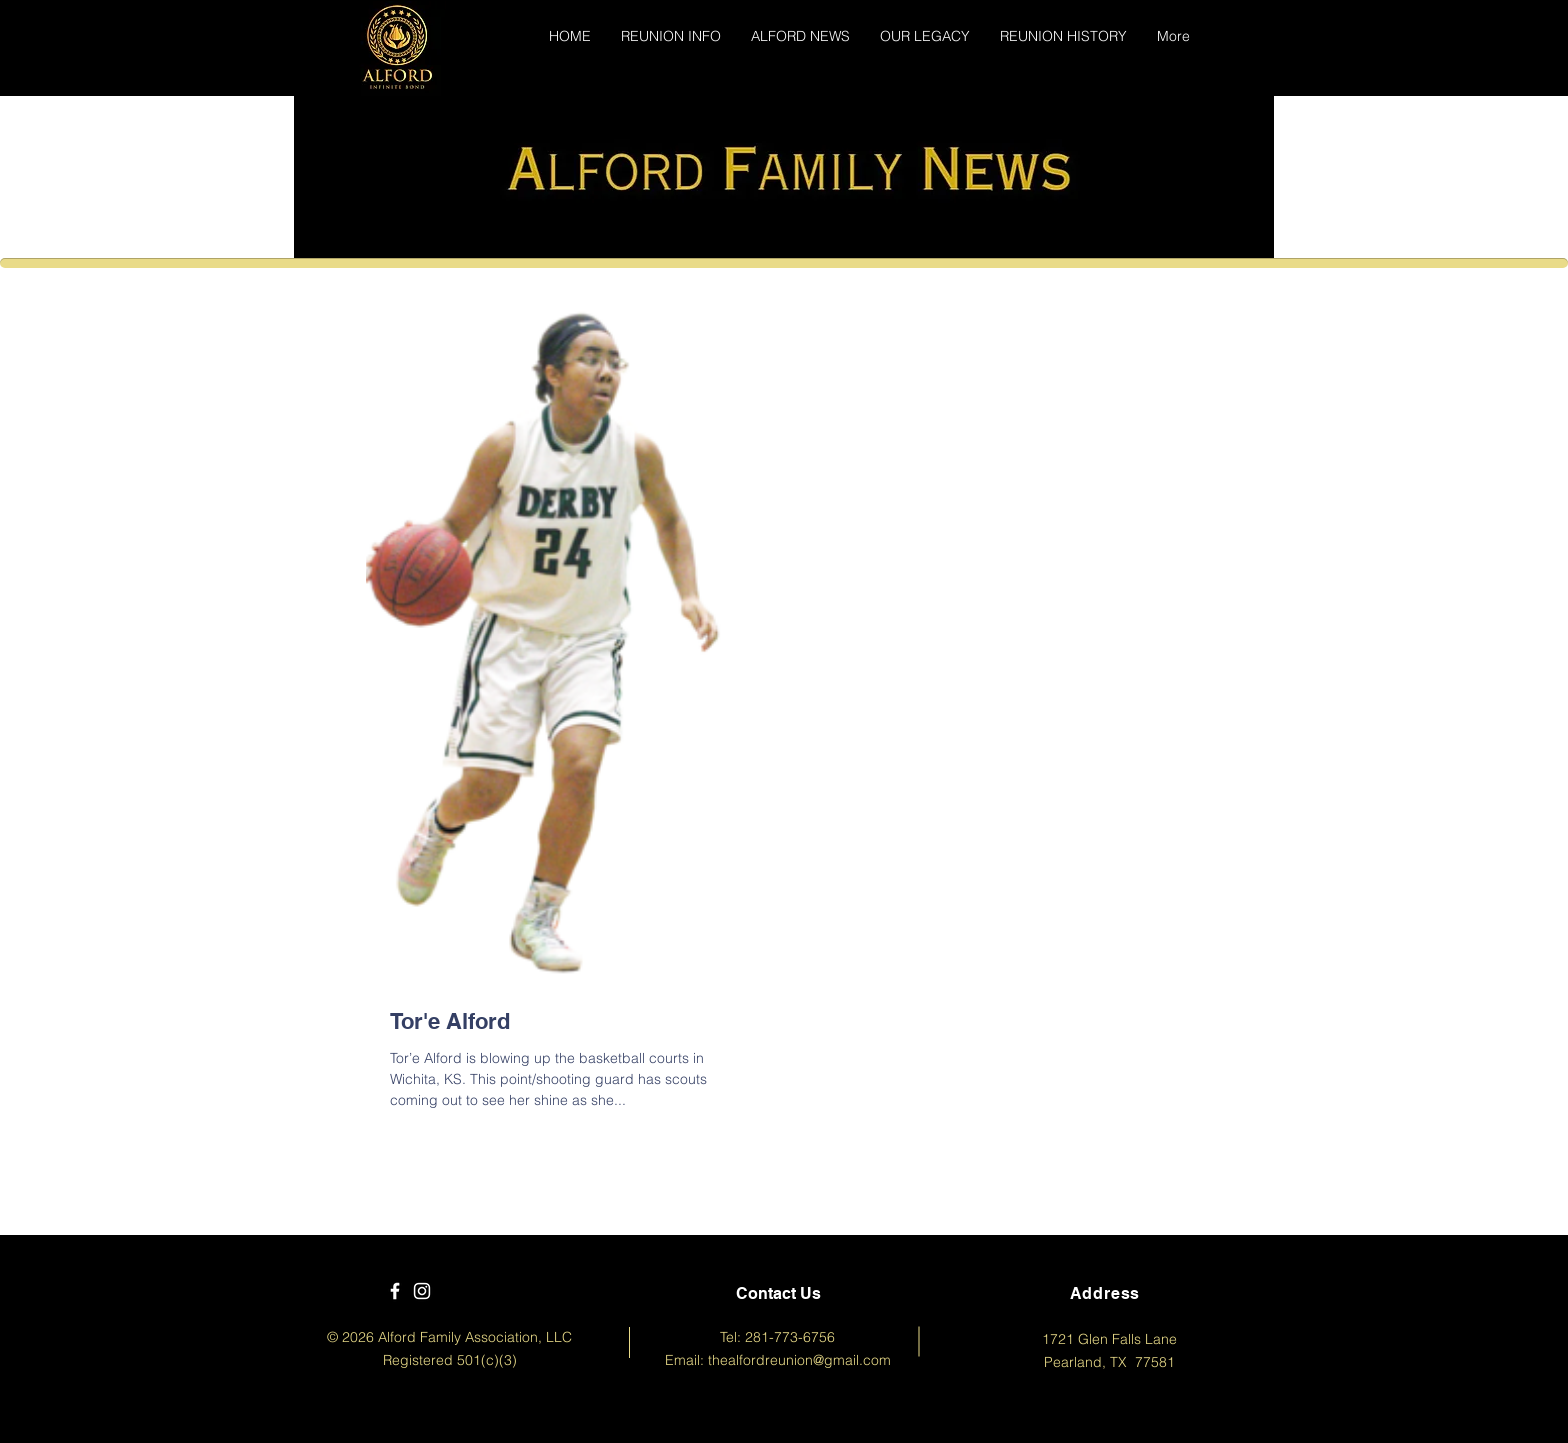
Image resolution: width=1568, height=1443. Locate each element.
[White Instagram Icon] (422, 1291)
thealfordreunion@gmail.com (799, 1360)
